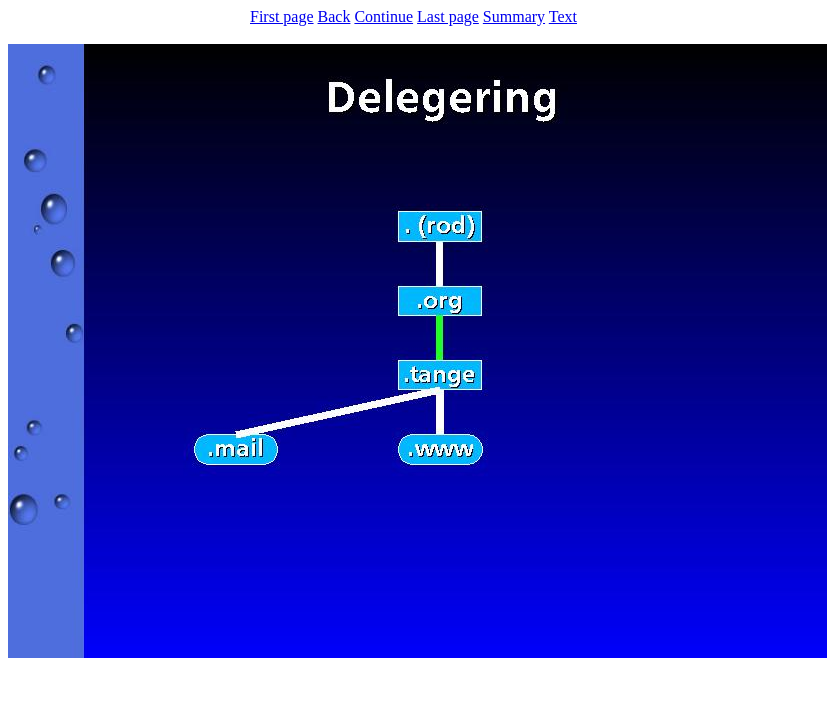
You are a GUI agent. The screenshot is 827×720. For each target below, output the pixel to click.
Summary (514, 16)
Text (563, 16)
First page (282, 16)
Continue (383, 16)
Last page (448, 16)
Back (334, 16)
